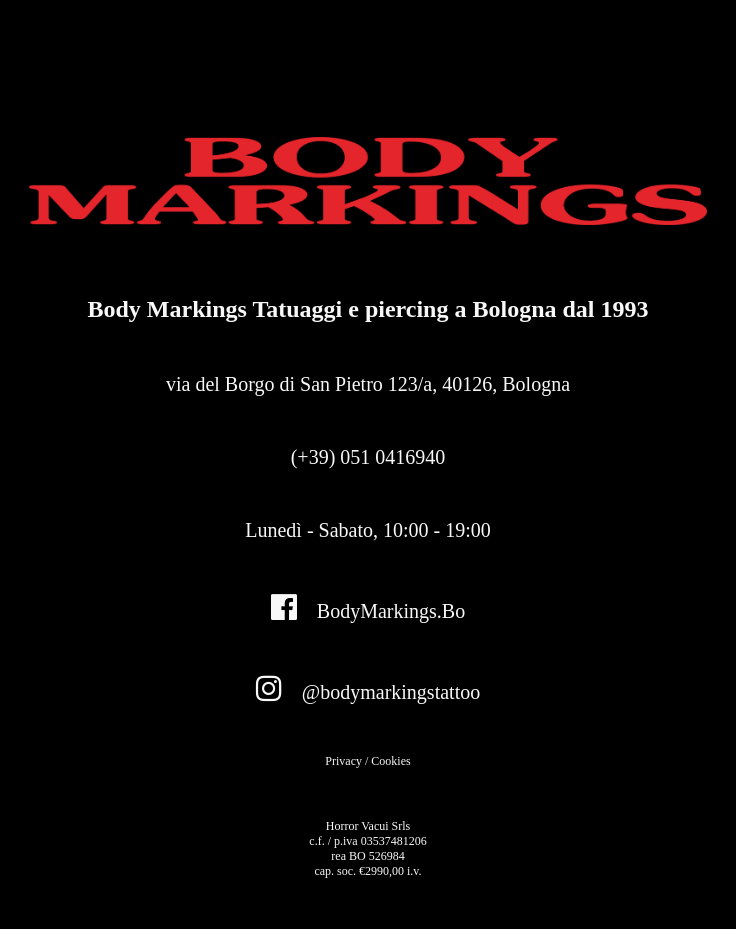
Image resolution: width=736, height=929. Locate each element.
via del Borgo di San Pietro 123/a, (368, 384)
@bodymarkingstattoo (368, 688)
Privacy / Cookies (367, 761)
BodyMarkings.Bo (368, 607)
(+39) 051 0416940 (368, 457)
